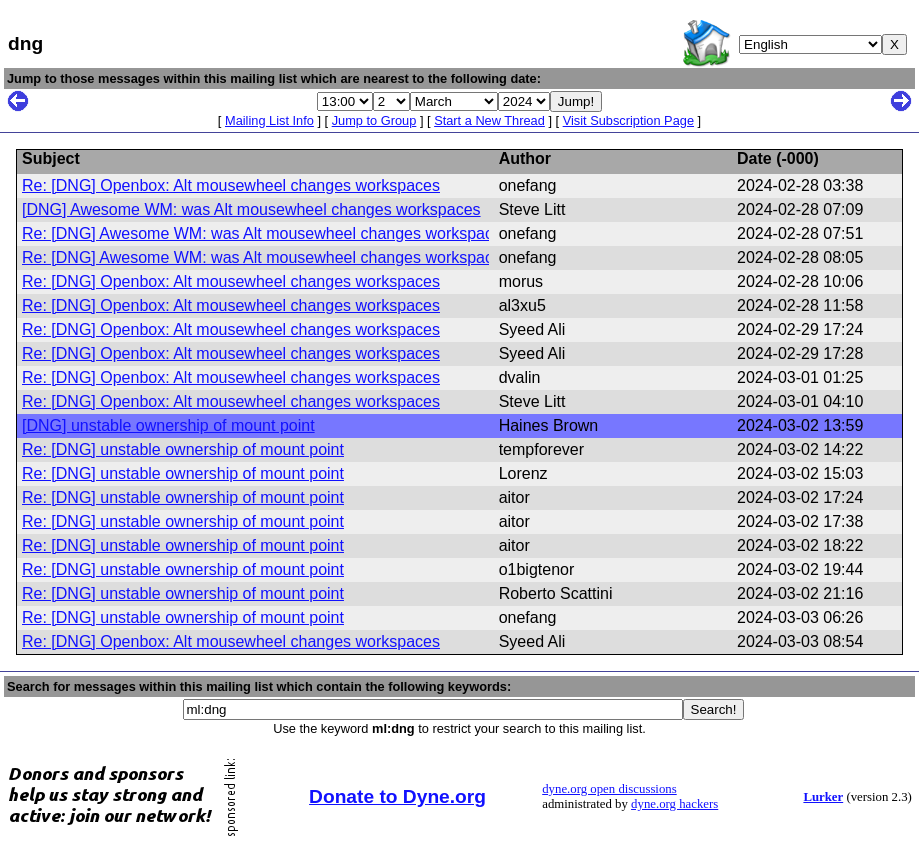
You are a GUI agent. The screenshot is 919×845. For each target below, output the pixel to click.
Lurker (823, 797)
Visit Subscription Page (628, 120)
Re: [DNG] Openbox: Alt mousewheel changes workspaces (231, 185)
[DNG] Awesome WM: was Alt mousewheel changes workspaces (251, 209)
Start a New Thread (489, 120)
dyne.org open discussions (609, 789)
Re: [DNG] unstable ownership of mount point (183, 449)
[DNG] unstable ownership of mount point (168, 425)
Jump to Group (374, 120)
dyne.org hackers (674, 804)
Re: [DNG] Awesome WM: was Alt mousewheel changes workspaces (266, 233)
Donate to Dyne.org (397, 796)
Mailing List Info (269, 120)
